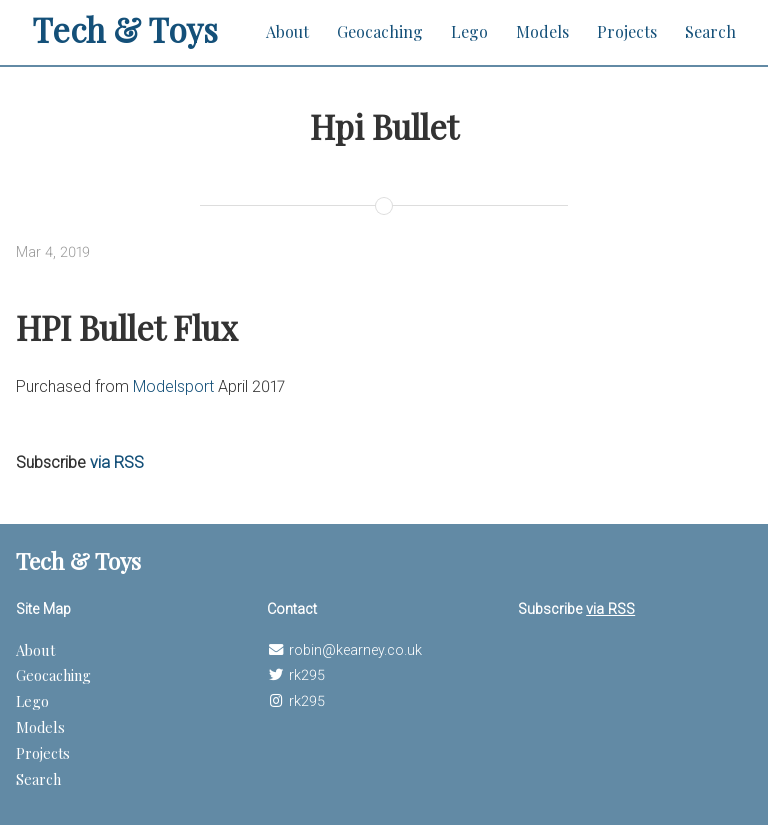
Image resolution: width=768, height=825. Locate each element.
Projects (627, 31)
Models (542, 31)
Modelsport (173, 386)
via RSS (117, 462)
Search (710, 31)
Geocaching (380, 31)
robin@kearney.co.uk (355, 650)
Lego (469, 31)
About (287, 31)
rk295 (307, 675)
